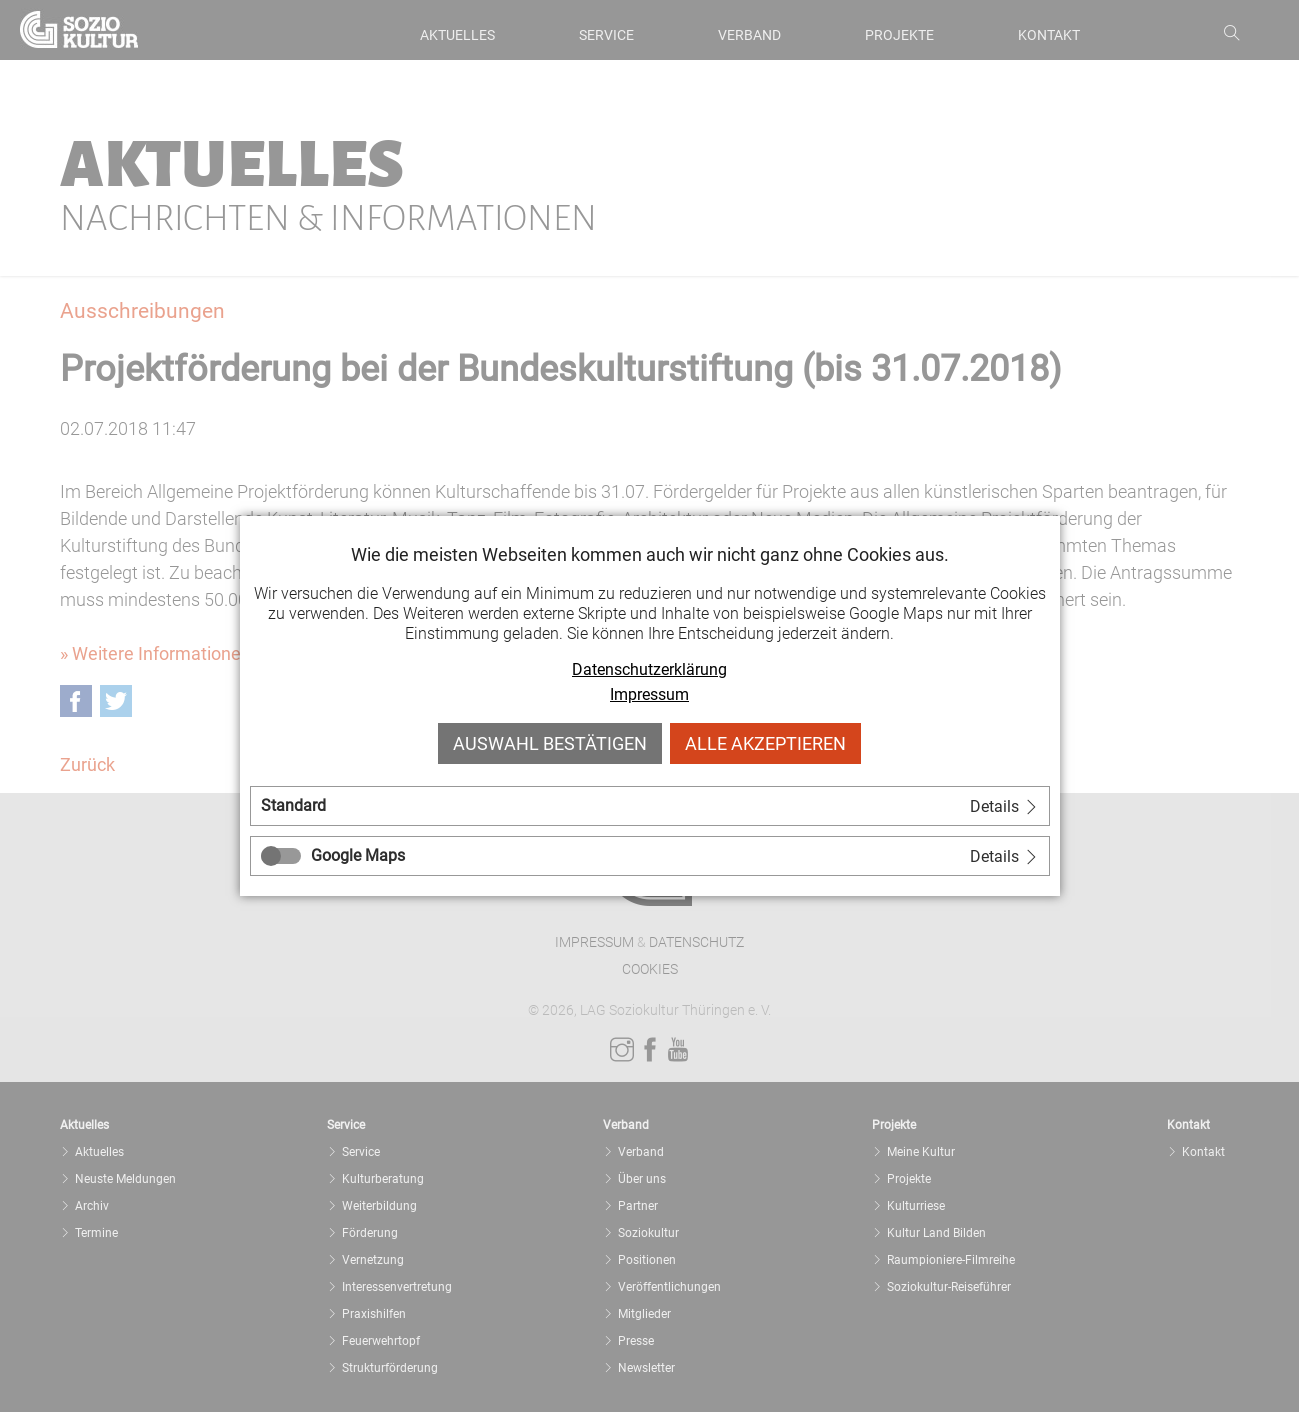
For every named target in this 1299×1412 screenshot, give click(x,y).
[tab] (650, 806)
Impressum (649, 694)
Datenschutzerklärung (649, 669)
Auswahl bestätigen (550, 743)
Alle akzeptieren (765, 743)
